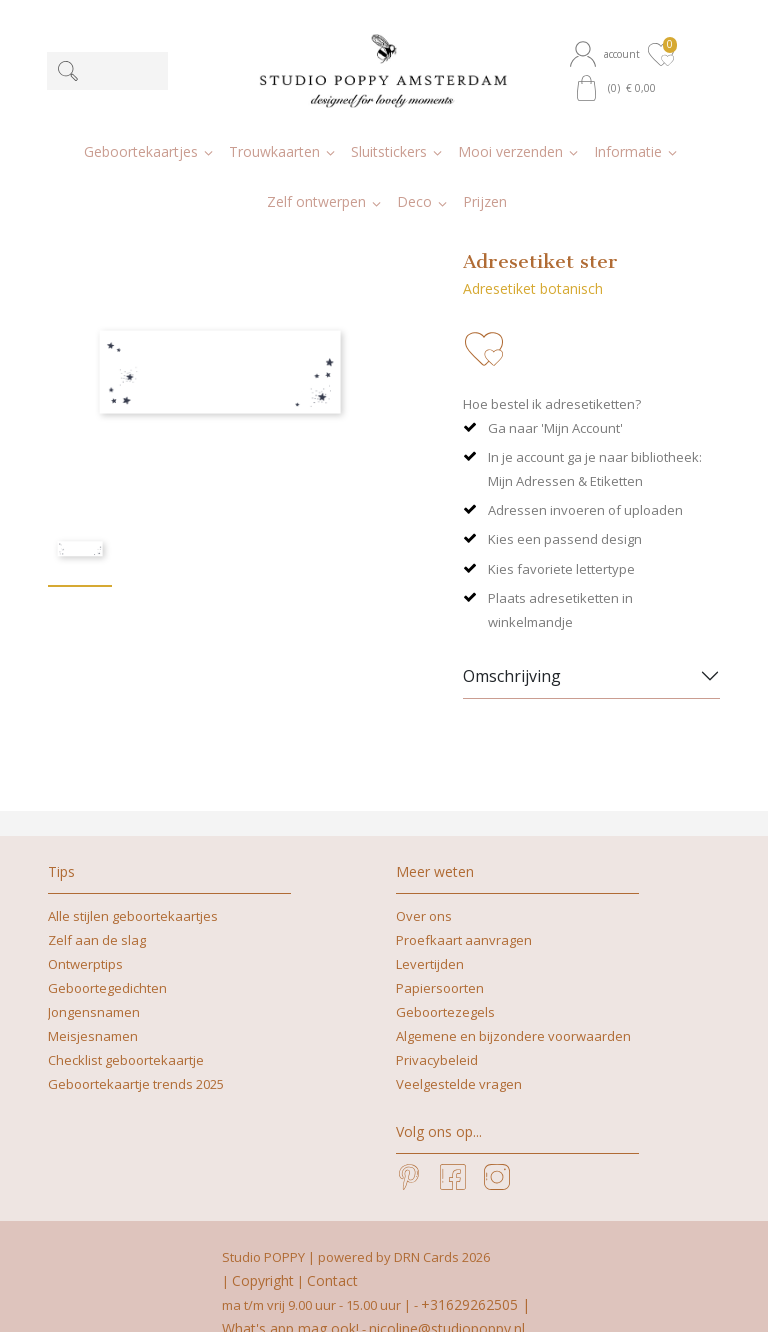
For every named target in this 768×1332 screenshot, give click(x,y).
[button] (607, 54)
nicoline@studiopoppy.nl (447, 1295)
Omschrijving (512, 643)
